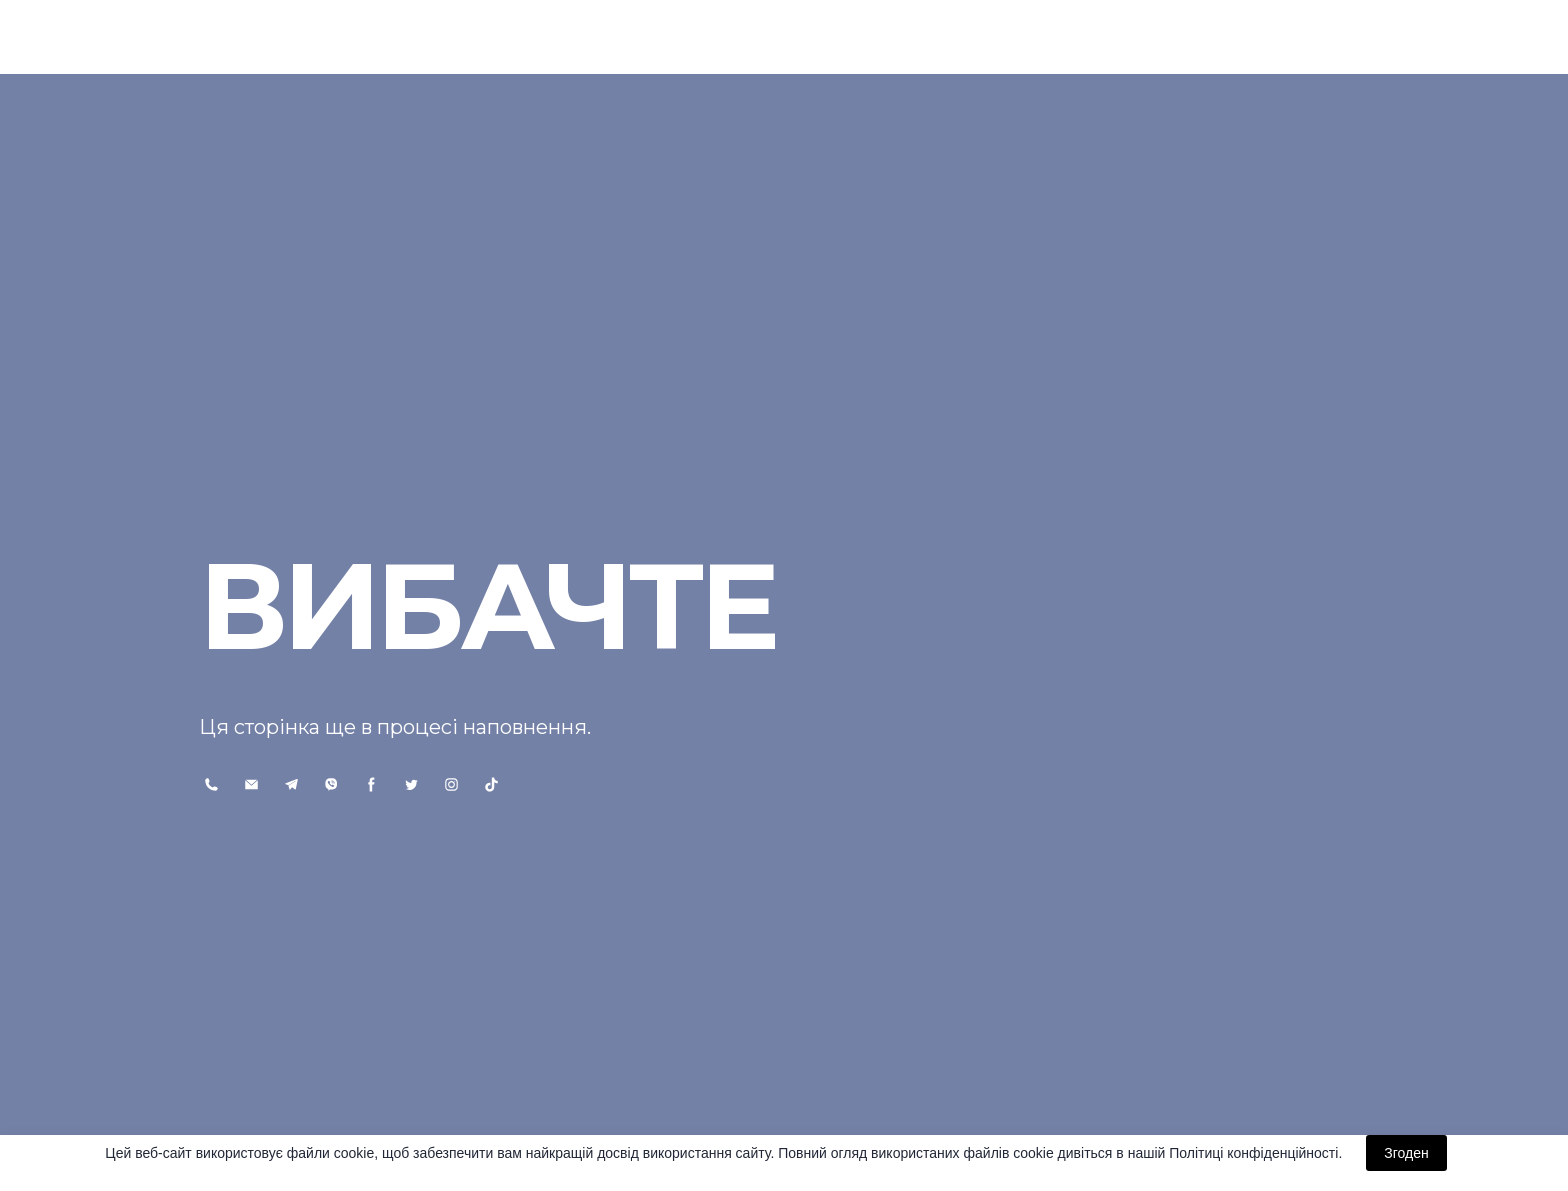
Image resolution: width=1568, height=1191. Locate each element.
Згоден (1406, 1153)
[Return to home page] (283, 37)
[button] (211, 784)
